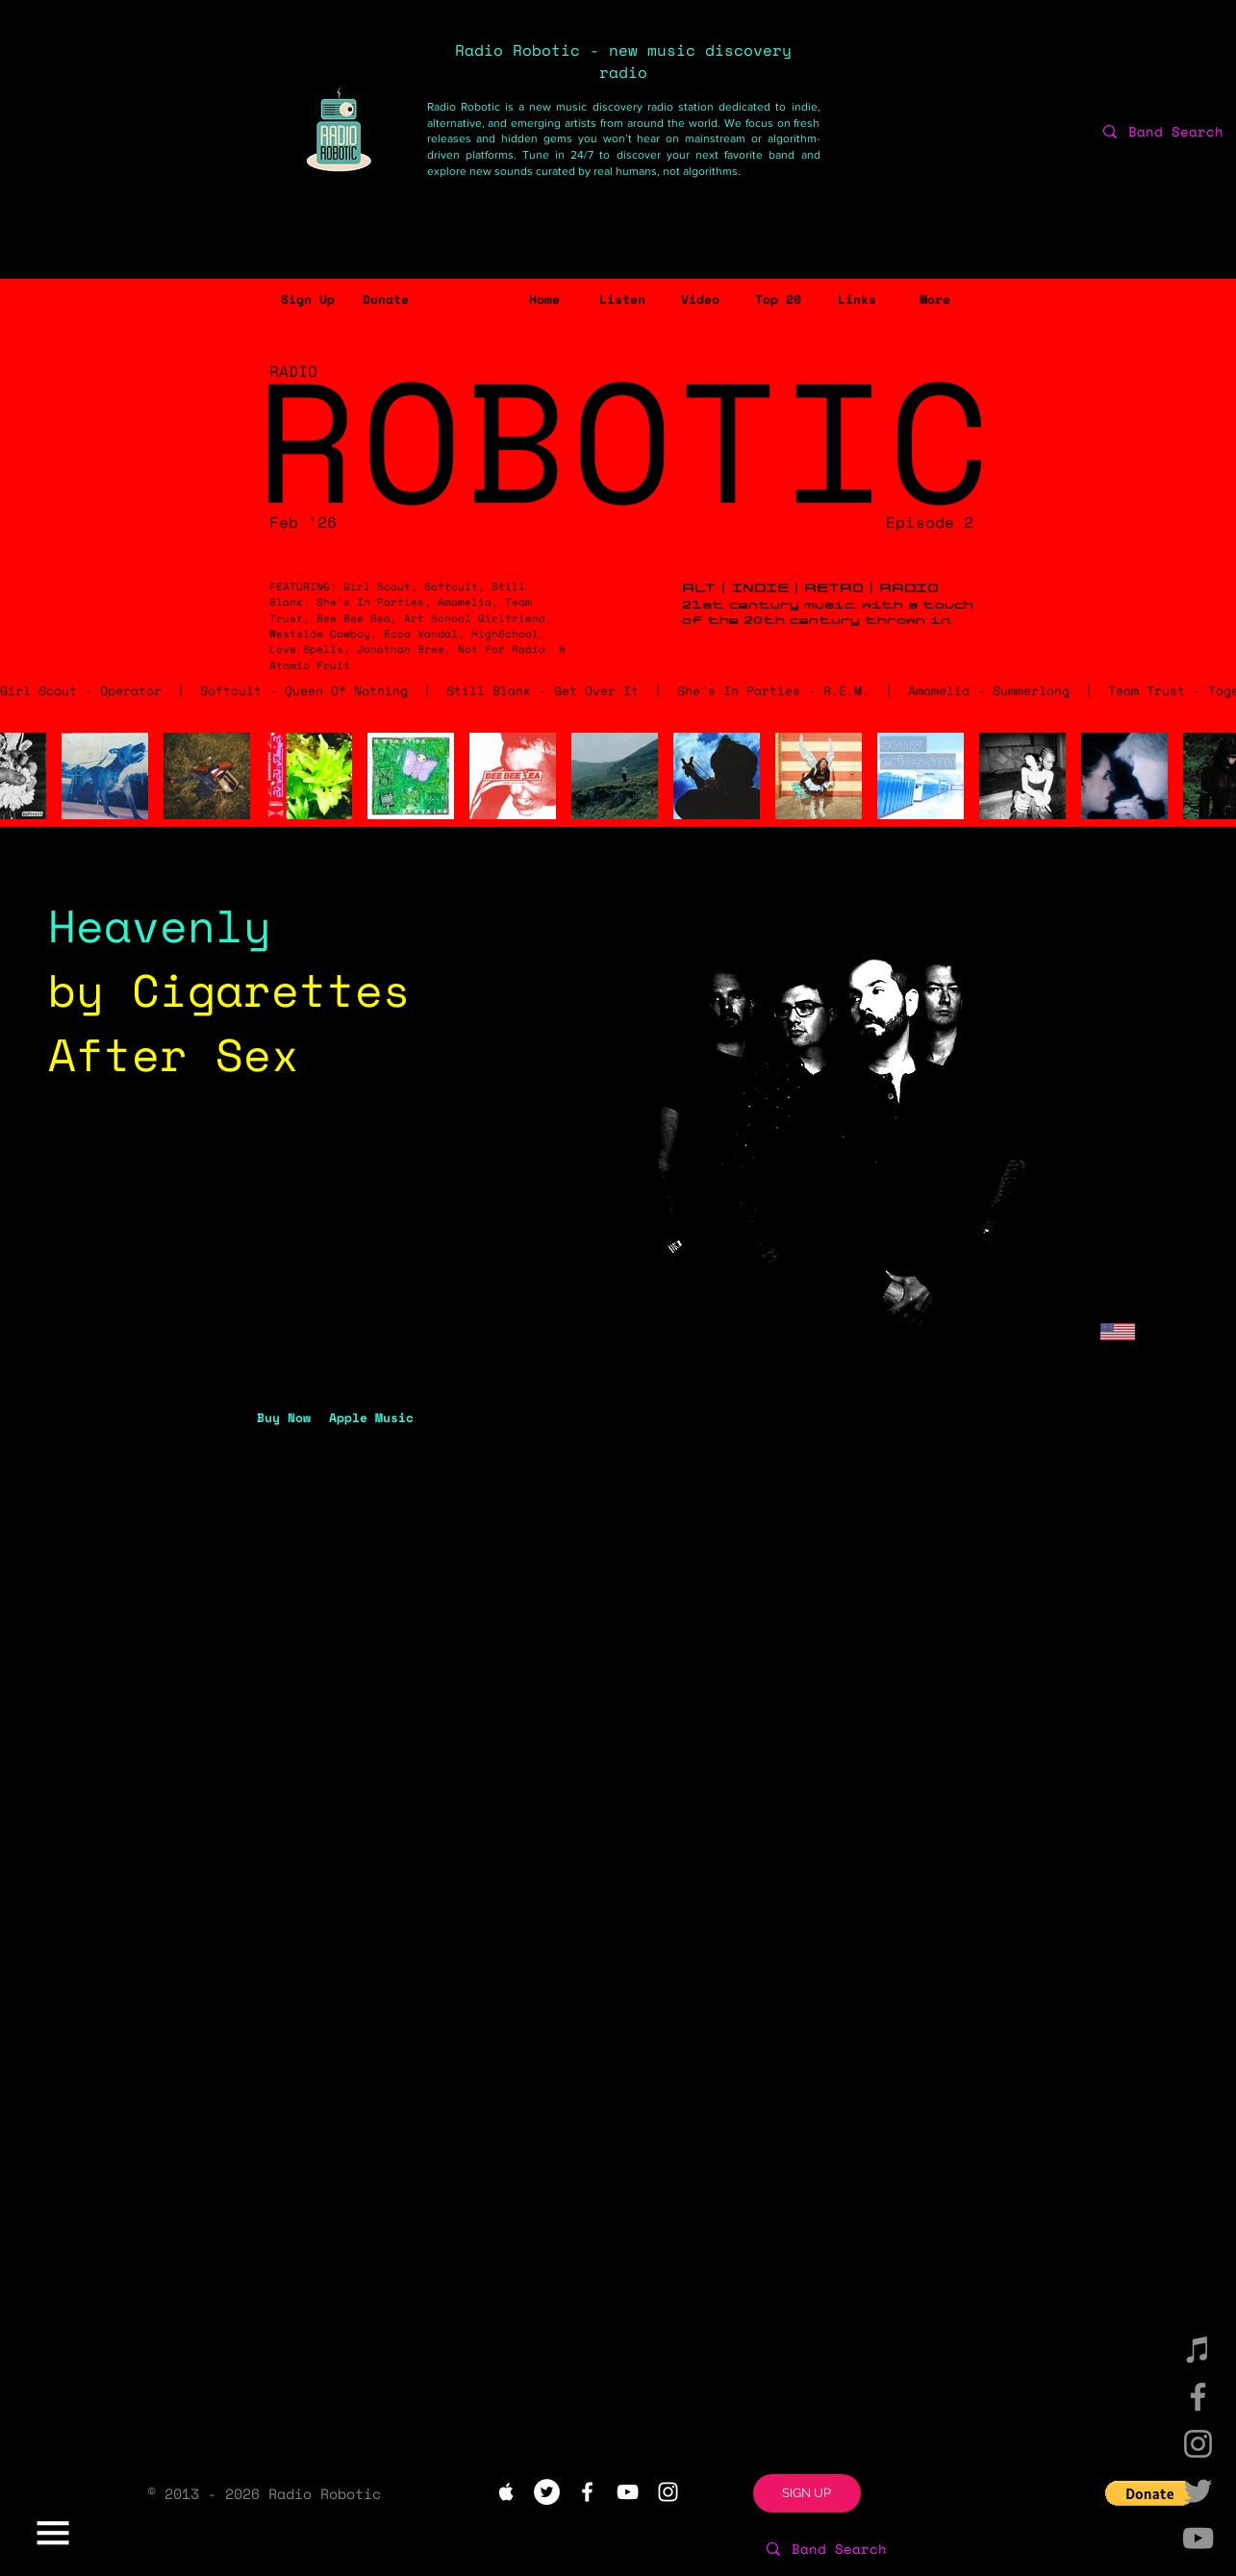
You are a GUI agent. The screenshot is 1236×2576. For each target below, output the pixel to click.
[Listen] (623, 299)
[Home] (545, 299)
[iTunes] (1198, 2349)
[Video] (701, 299)
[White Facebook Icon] (587, 2492)
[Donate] (386, 299)
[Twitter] (1198, 2491)
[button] (308, 299)
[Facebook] (1198, 2396)
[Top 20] (779, 299)
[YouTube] (1198, 2538)
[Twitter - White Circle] (547, 2492)
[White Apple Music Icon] (506, 2492)
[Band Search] (899, 2549)
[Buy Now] (283, 1417)
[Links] (857, 299)
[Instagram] (1198, 2444)
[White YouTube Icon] (628, 2492)
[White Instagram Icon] (668, 2492)
